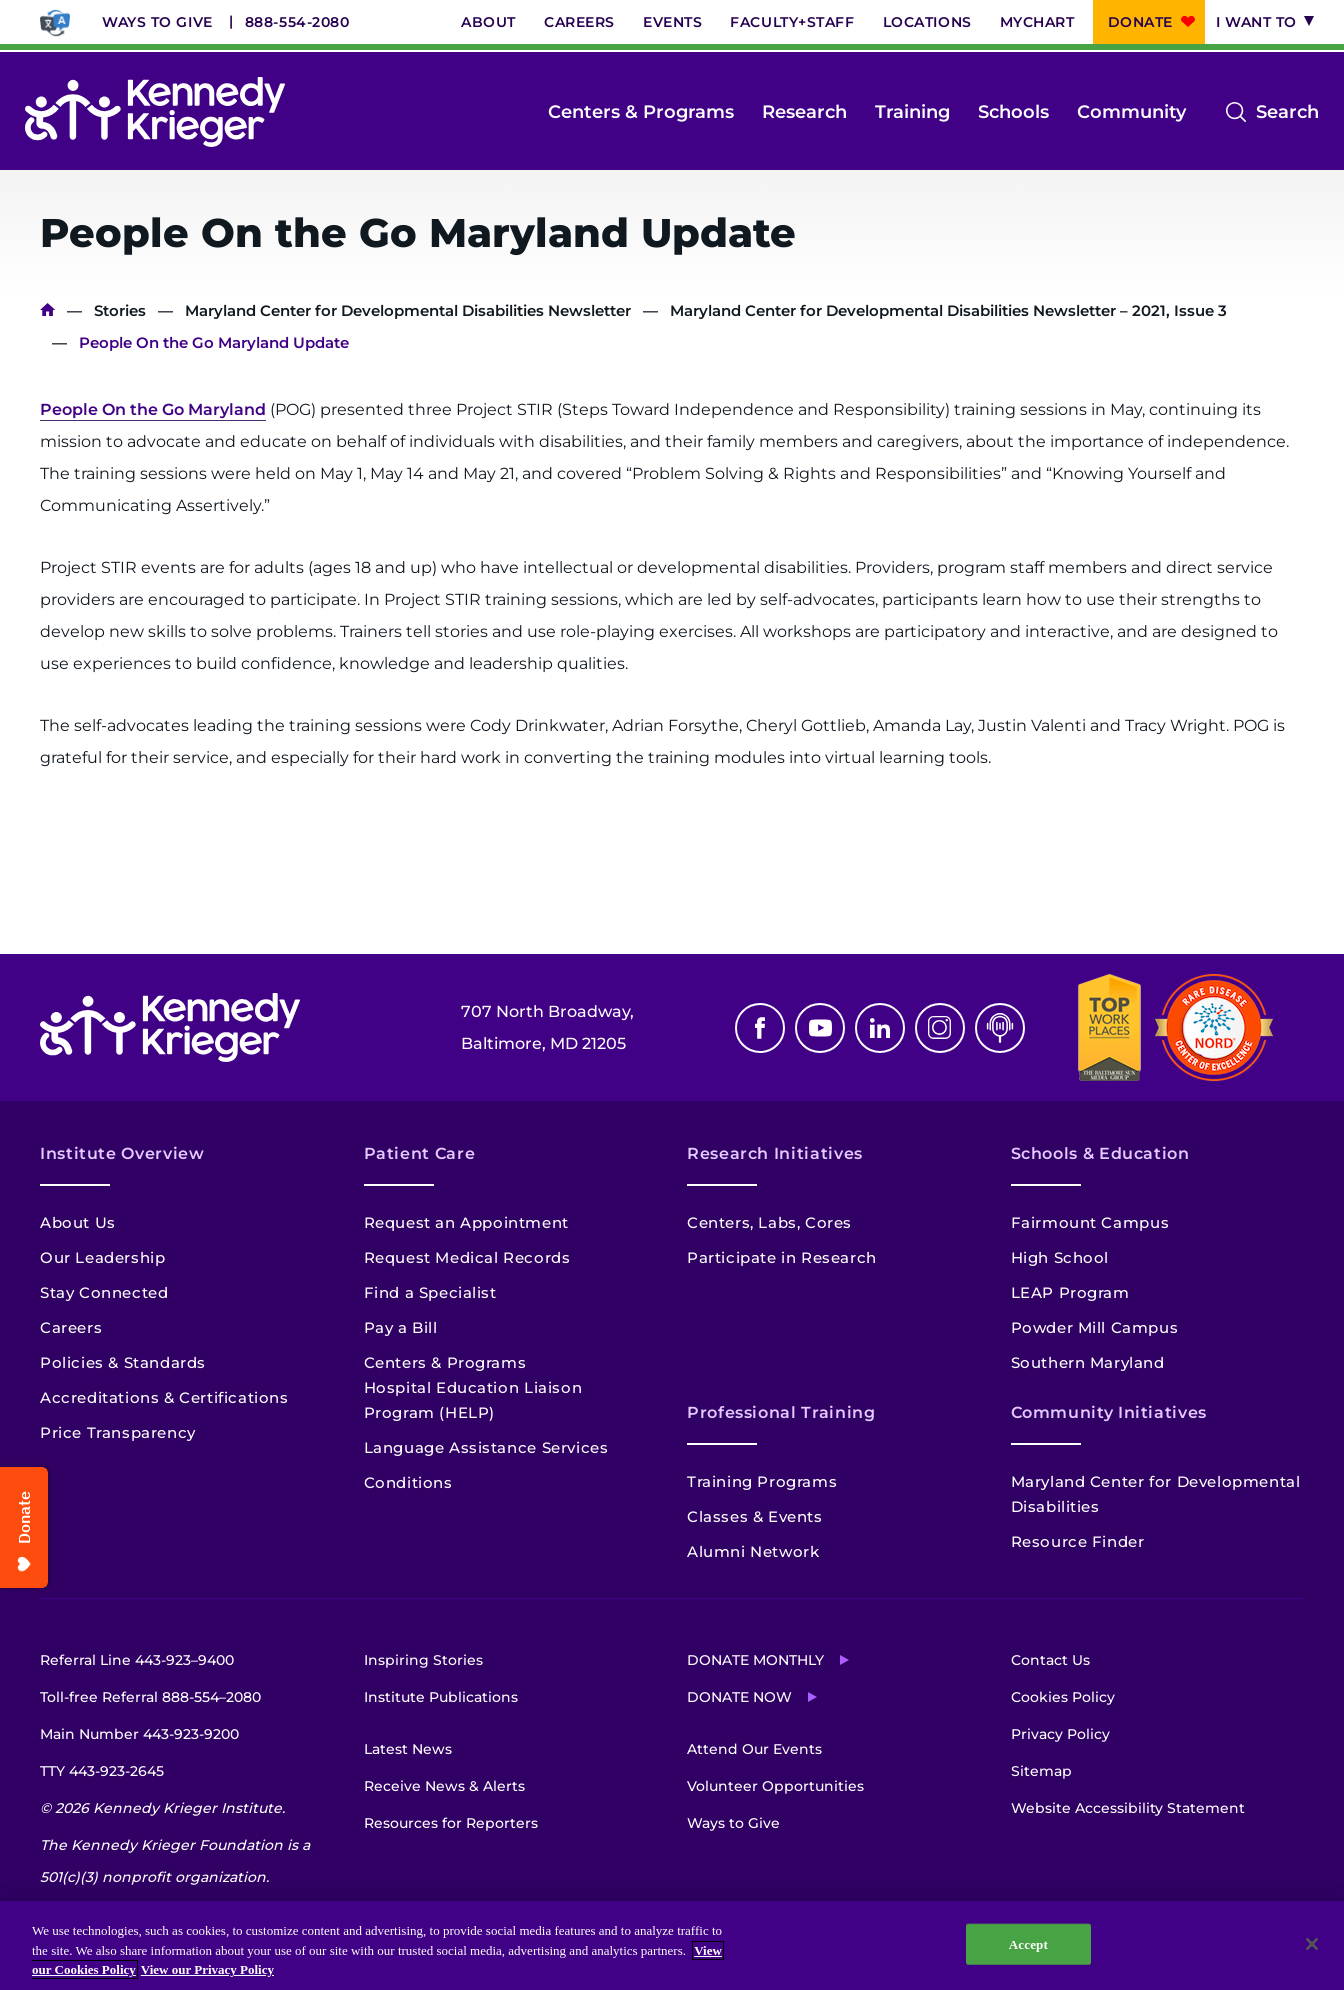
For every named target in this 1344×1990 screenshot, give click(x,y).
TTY (102, 1771)
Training (912, 112)
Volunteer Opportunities (775, 1786)
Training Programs (762, 1481)
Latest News (408, 1749)
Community (1131, 112)
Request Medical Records (467, 1257)
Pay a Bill (401, 1327)
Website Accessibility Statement (1128, 1808)
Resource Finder (1078, 1541)
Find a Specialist (430, 1292)
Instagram (940, 1028)
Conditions (408, 1482)
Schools (1013, 112)
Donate (1140, 22)
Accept (1028, 1943)
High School (1060, 1257)
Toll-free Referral (150, 1697)
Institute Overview (122, 1153)
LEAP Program (1070, 1292)
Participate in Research (782, 1257)
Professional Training (781, 1412)
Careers (579, 22)
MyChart (1037, 22)
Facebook (760, 1028)
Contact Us (1050, 1660)
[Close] (1312, 1944)
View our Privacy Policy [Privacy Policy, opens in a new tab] (207, 1969)
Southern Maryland (1088, 1362)
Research (804, 112)
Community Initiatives (1109, 1412)
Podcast (1000, 1028)
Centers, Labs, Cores (769, 1222)
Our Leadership (102, 1257)
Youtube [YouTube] (820, 1028)
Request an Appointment (466, 1222)
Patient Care (420, 1153)
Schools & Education (1100, 1153)
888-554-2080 (297, 22)
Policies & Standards (123, 1362)
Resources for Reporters (451, 1823)
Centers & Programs (641, 112)
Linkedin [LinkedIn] (880, 1028)
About (488, 22)
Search (1287, 112)
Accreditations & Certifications (164, 1397)
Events (672, 22)
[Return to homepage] (155, 112)
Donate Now (739, 1697)
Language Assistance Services (486, 1447)
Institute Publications (441, 1697)
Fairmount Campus (1090, 1222)
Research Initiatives (775, 1153)
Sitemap (1041, 1771)
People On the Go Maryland (153, 409)
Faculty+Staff (792, 22)
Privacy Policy (1060, 1734)
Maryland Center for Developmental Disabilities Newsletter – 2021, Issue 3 (948, 310)
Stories (120, 310)
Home (47, 310)
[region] (672, 1945)
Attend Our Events (754, 1749)
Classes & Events (755, 1516)
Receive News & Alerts (444, 1786)
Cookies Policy (1063, 1697)
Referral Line (137, 1660)
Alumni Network (753, 1551)
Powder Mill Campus (1095, 1327)
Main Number (139, 1734)
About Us (78, 1222)
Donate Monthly (755, 1660)
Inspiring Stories (423, 1660)
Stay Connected (104, 1292)
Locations (927, 22)
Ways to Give (157, 22)
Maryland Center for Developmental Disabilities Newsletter (408, 310)
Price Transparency (118, 1432)
